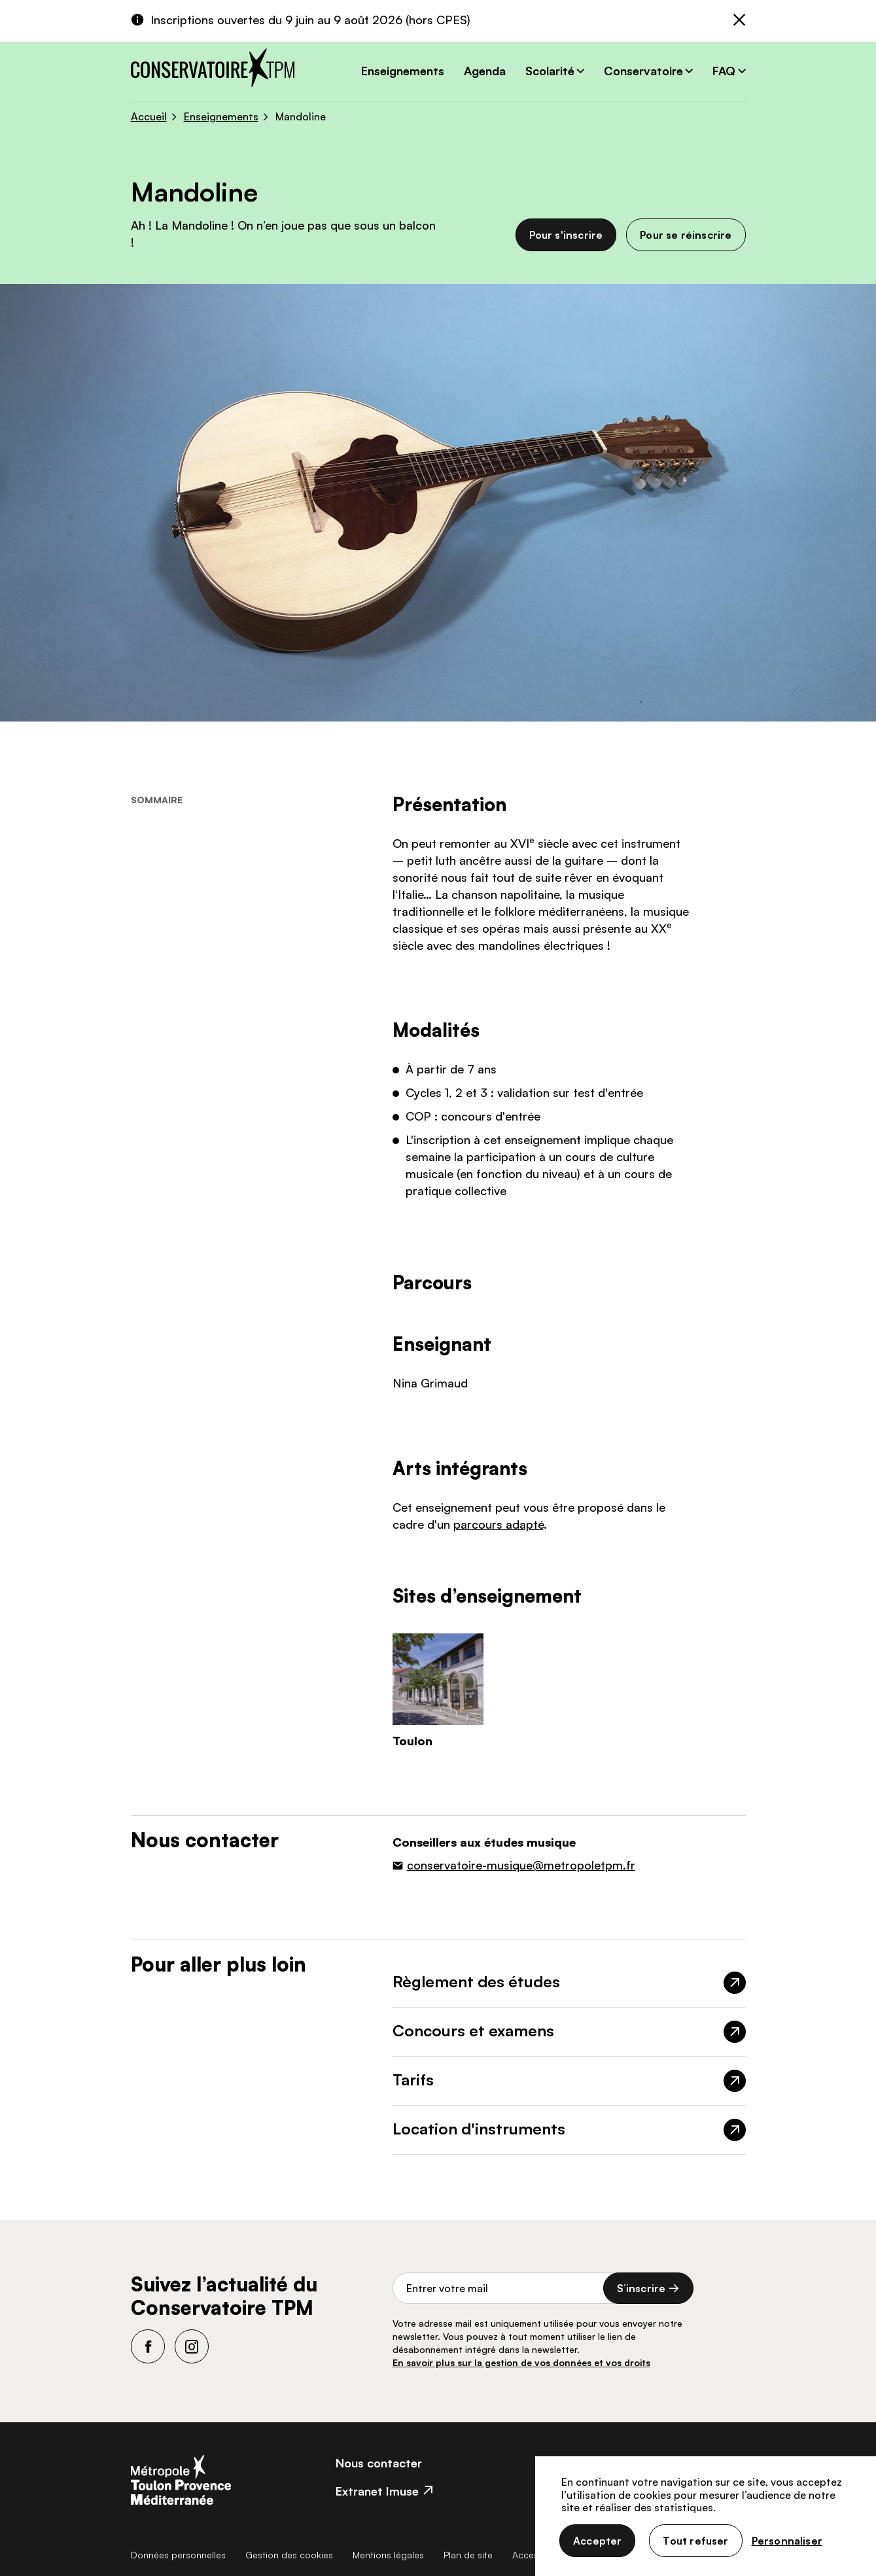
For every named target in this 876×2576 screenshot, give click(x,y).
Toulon (412, 1740)
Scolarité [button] (549, 70)
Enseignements (402, 70)
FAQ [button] (723, 70)
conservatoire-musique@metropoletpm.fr (521, 1865)
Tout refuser (695, 2540)
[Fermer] (739, 21)
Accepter (597, 2540)
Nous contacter (379, 2463)
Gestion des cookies (289, 2554)
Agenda (485, 70)
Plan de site (468, 2554)
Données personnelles (178, 2554)
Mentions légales (388, 2554)
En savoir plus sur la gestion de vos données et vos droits (521, 2362)
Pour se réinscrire (685, 234)
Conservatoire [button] (643, 70)
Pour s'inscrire (566, 234)
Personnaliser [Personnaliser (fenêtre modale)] (787, 2540)
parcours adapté (498, 1524)
